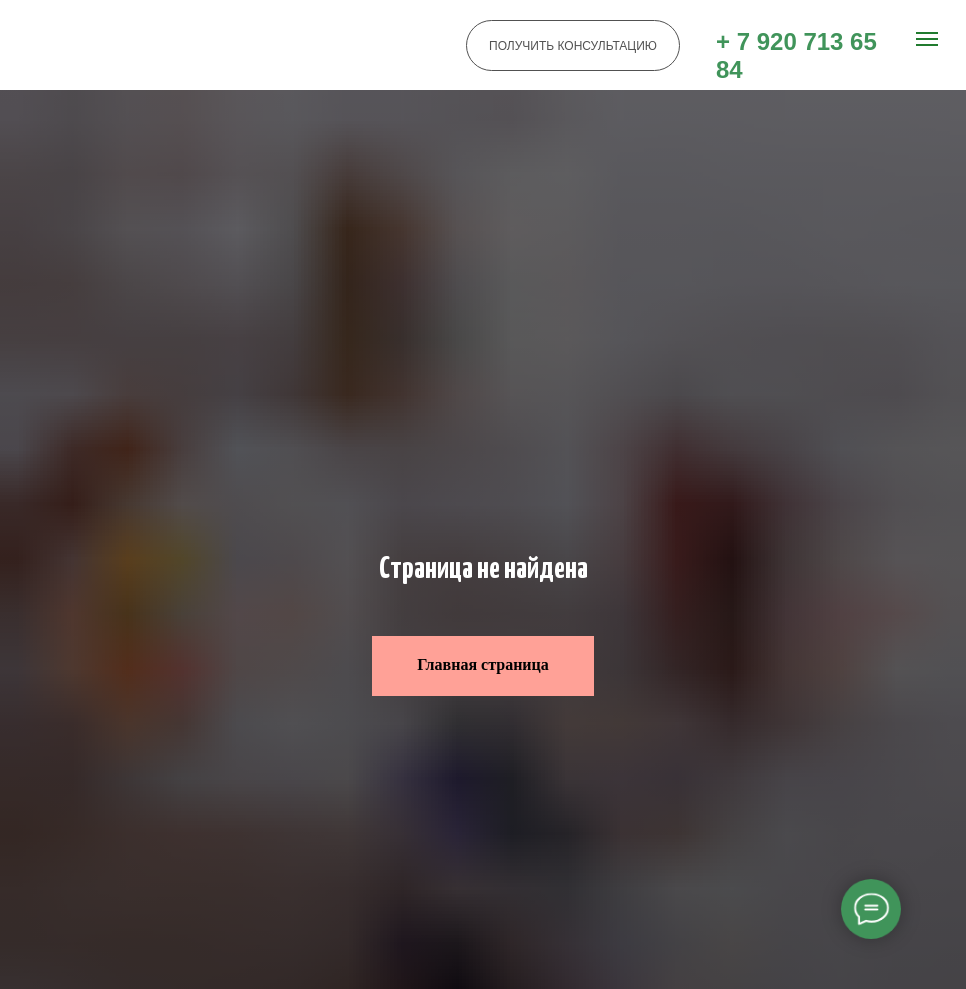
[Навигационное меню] (927, 39)
